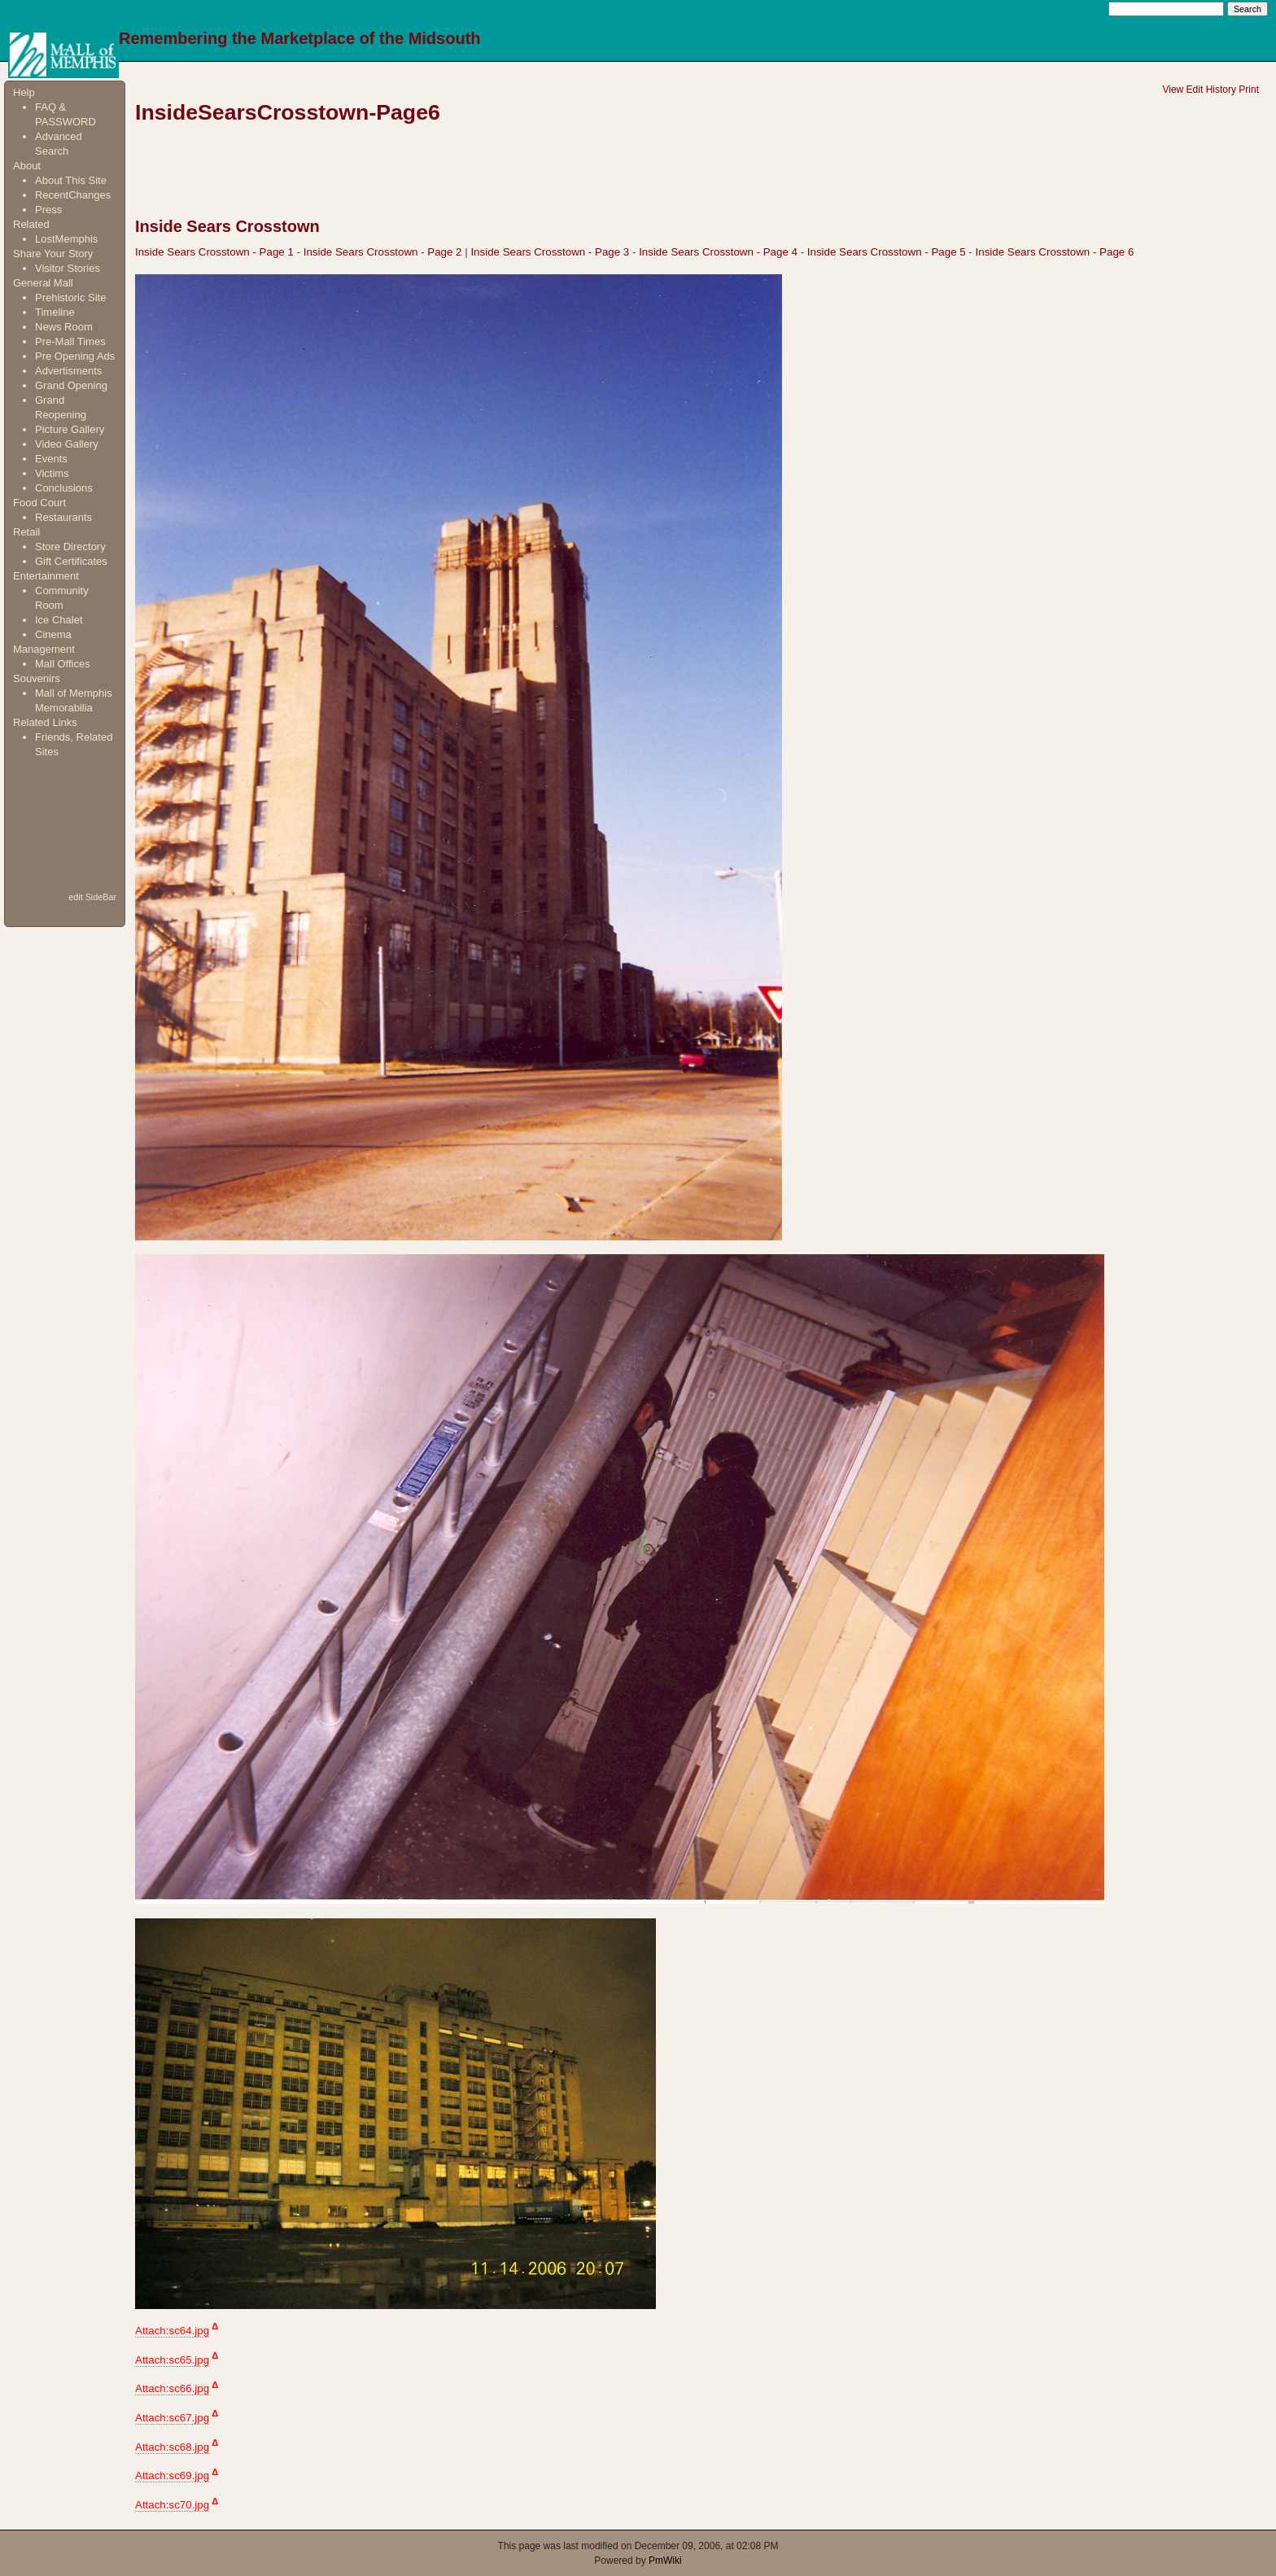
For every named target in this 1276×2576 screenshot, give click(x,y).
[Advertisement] (64, 824)
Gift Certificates (71, 561)
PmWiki (665, 2560)
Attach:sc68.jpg (172, 2447)
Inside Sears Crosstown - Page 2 (383, 252)
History (1221, 89)
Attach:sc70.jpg (172, 2505)
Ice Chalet (59, 620)
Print (1249, 89)
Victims (52, 473)
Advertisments (68, 371)
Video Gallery (66, 444)
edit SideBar (92, 897)
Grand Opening (71, 385)
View (1172, 89)
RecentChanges (73, 195)
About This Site (71, 180)
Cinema (53, 634)
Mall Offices (62, 664)
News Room (64, 327)
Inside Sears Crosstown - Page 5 (886, 252)
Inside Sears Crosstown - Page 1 (214, 252)
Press (48, 209)
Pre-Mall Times (70, 341)
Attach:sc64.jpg (172, 2331)
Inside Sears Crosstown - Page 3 (549, 252)
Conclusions (64, 488)
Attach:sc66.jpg (172, 2388)
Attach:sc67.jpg (172, 2418)
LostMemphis (66, 239)
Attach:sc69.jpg (172, 2475)
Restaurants (63, 517)
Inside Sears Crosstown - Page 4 (718, 252)
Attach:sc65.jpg (172, 2360)
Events (51, 459)
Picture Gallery (69, 429)
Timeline (55, 312)
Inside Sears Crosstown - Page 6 (1055, 252)
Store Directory (70, 546)
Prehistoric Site (70, 297)
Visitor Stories (67, 268)
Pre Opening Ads (75, 356)
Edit (1195, 89)
